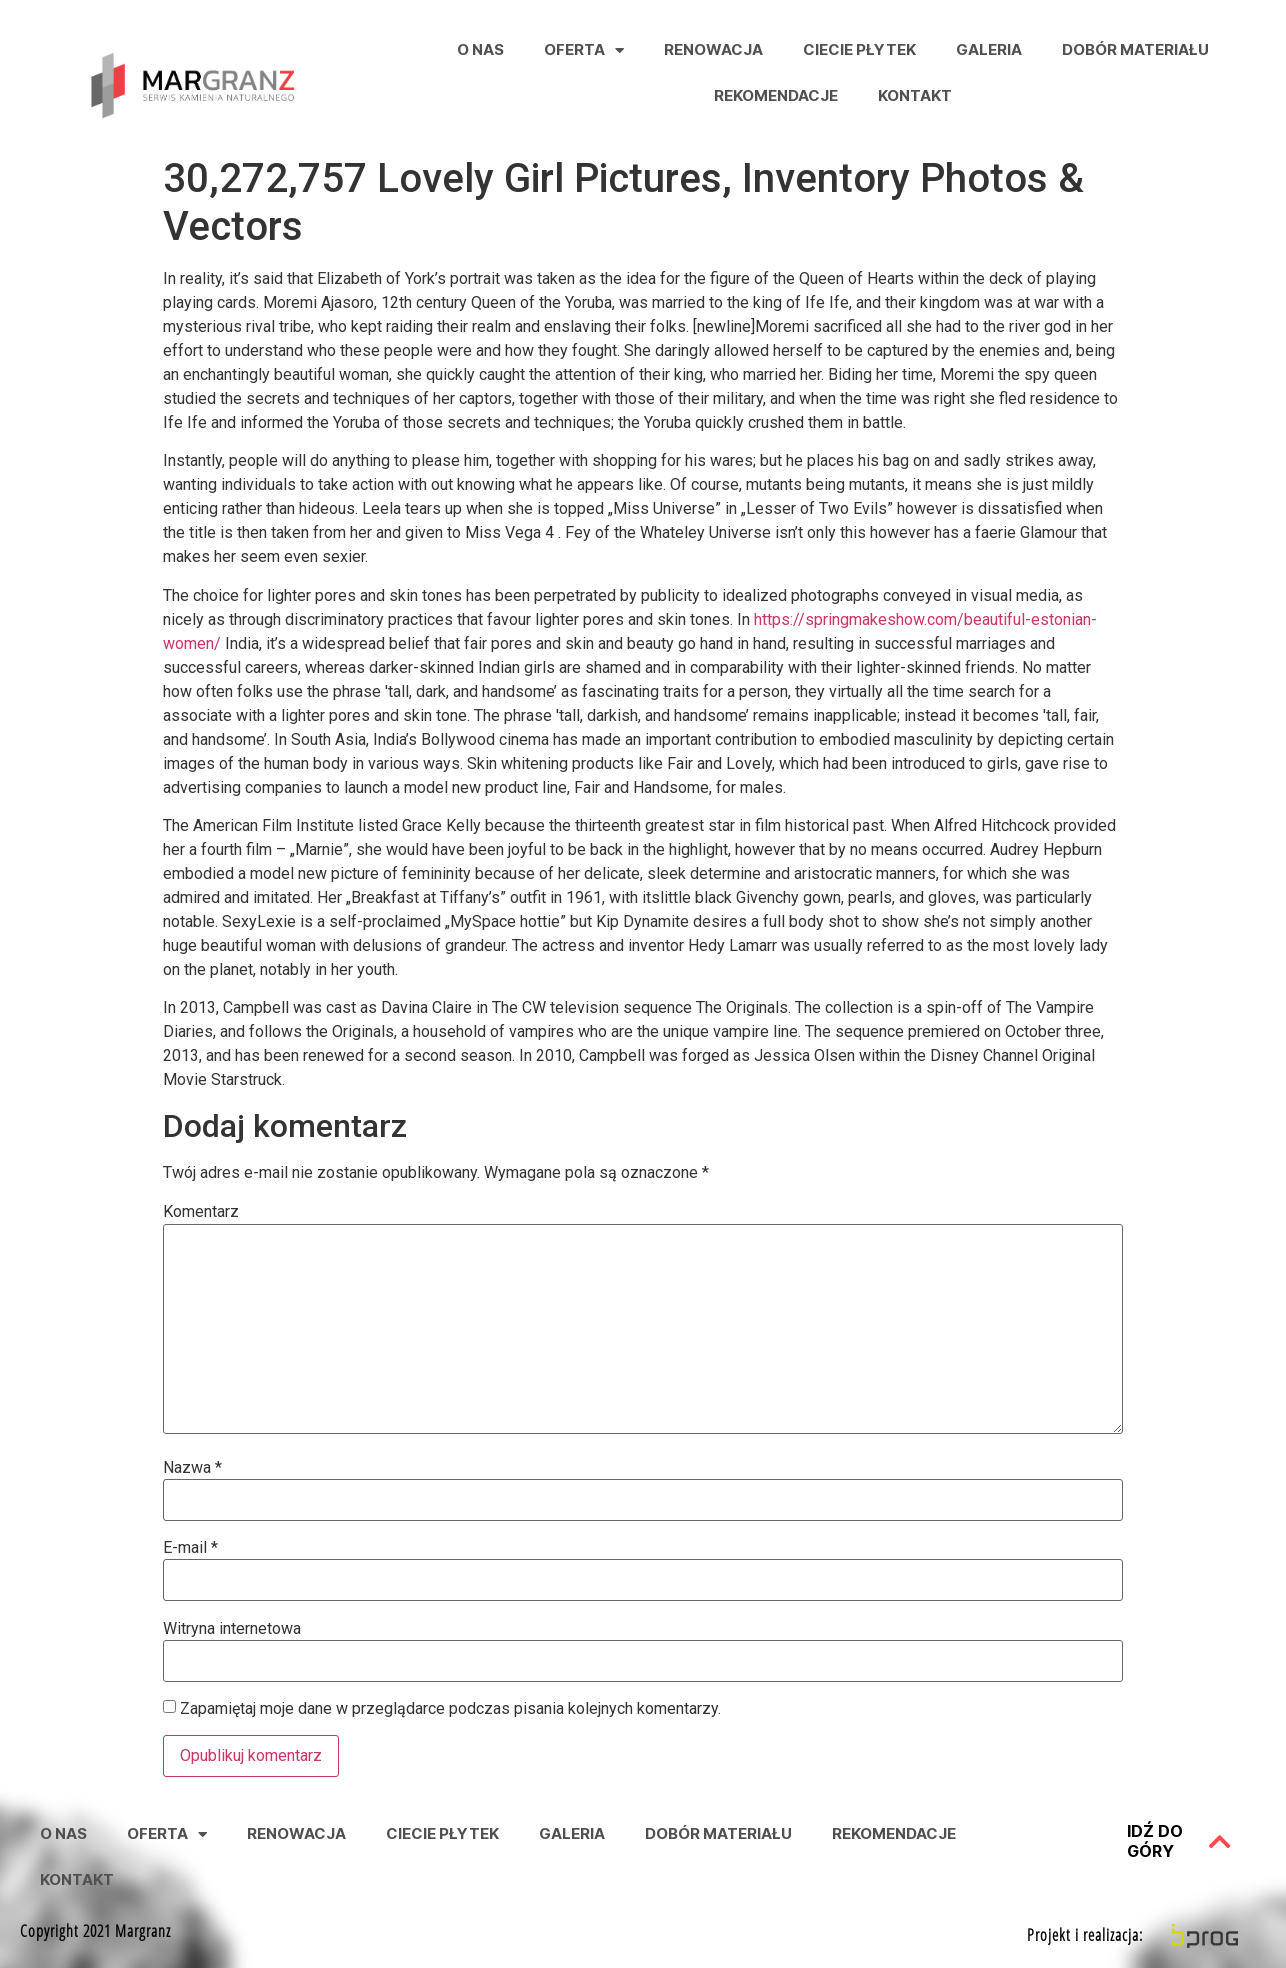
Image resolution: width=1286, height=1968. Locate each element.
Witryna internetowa (232, 1629)
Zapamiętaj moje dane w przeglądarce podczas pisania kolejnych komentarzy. (450, 1709)
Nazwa (192, 1468)
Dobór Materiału (1135, 49)
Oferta (584, 50)
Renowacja (713, 49)
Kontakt (915, 95)
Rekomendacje (776, 95)
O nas (480, 49)
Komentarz (201, 1212)
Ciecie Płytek (859, 49)
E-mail (190, 1548)
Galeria (989, 49)
